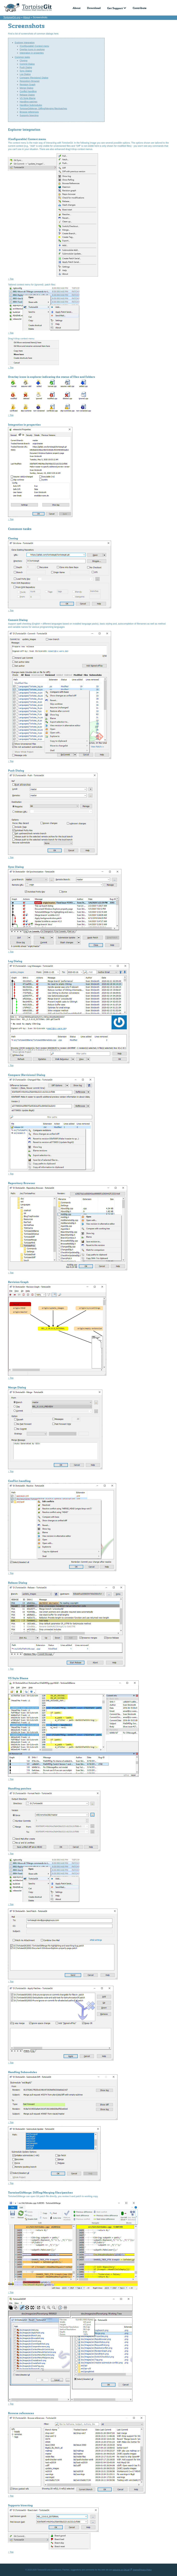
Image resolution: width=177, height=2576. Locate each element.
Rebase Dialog (27, 95)
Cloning (23, 60)
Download (94, 8)
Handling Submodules (31, 105)
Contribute (140, 8)
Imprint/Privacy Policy (142, 2570)
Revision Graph (27, 84)
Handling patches (28, 101)
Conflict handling (28, 91)
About (76, 8)
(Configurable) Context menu (34, 46)
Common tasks (22, 57)
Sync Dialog (26, 71)
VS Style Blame (27, 98)
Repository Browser (30, 81)
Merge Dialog (26, 88)
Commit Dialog (27, 64)
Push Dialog (26, 67)
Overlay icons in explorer (32, 49)
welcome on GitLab (121, 2570)
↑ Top (10, 279)
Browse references (29, 112)
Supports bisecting (29, 115)
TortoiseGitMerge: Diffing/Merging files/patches (43, 108)
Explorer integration (25, 42)
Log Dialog (25, 74)
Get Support (115, 8)
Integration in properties (32, 53)
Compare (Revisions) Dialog (34, 77)
